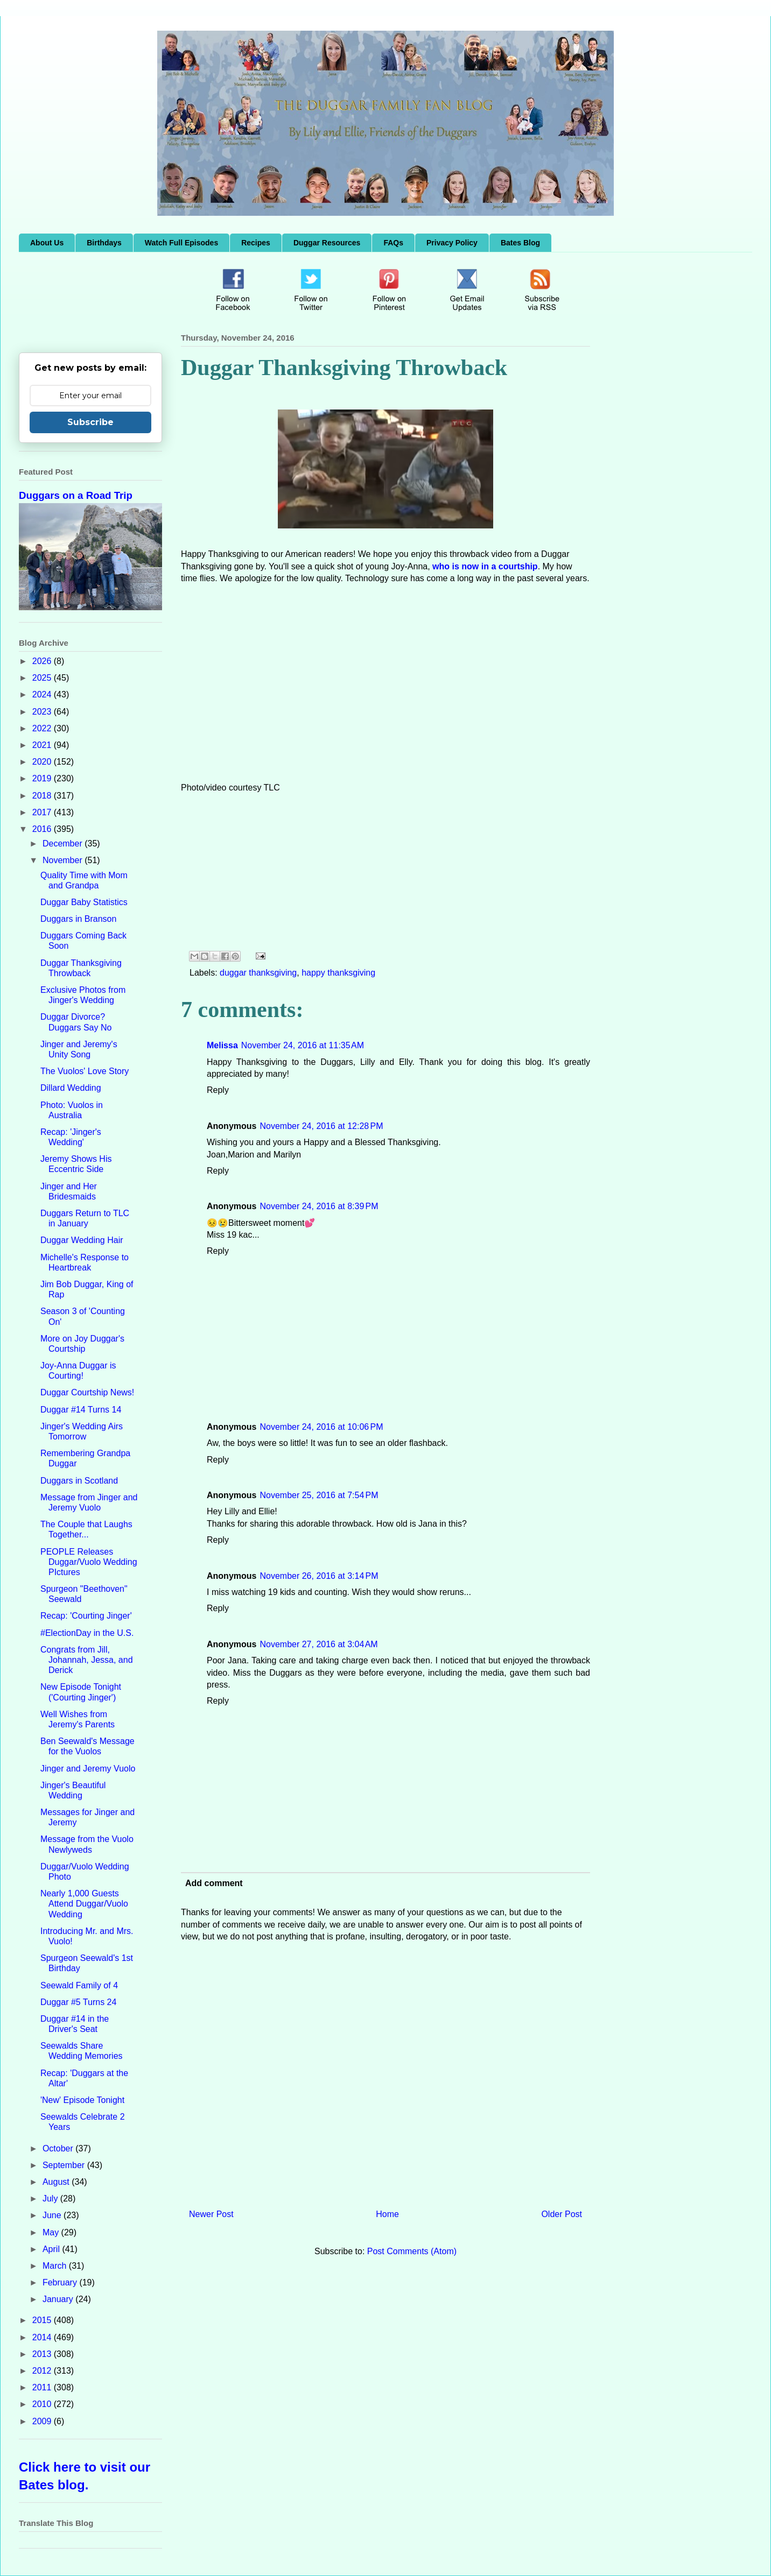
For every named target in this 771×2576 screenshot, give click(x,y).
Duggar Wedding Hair (81, 1240)
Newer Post (211, 2214)
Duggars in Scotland (79, 1480)
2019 (43, 778)
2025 (43, 677)
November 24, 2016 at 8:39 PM (319, 1206)
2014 (43, 2337)
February (61, 2282)
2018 (43, 795)
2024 (43, 694)
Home (387, 2214)
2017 (43, 812)
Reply (218, 1090)
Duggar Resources (326, 242)
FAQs (393, 242)
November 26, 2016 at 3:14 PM (319, 1575)
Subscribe (90, 422)
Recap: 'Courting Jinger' (86, 1615)
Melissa (222, 1045)
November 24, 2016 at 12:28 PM (321, 1126)
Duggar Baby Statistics (84, 902)
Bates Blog (520, 242)
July (51, 2198)
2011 (43, 2387)
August (57, 2181)
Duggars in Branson (78, 918)
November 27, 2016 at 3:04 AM (318, 1644)
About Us (47, 242)
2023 (43, 711)
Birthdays (104, 242)
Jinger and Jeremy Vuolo (87, 1768)
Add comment (214, 1883)
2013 (43, 2354)
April (52, 2249)
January (59, 2299)
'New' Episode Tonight (82, 2100)
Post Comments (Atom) (412, 2251)
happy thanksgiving (338, 972)
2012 (43, 2370)
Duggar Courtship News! (87, 1392)
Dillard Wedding (70, 1087)
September (65, 2165)
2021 (43, 745)
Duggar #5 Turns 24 (78, 2002)
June (53, 2215)
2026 (43, 661)
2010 (43, 2404)
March (56, 2265)
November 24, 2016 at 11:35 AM (302, 1045)
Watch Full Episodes (181, 242)
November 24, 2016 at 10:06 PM (321, 1426)
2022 (43, 728)
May (52, 2232)
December (64, 843)
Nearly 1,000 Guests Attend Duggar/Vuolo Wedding (84, 1903)
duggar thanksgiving (258, 972)
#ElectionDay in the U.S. (87, 1633)
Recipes (255, 242)
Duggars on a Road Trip (75, 495)
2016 (43, 829)
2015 (43, 2320)
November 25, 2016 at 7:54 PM (319, 1495)
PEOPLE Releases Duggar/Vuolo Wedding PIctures (88, 1562)
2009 (43, 2421)
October (59, 2148)
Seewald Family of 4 (79, 1985)
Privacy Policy (452, 242)
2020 (43, 761)
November (64, 860)
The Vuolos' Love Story (84, 1071)
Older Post (561, 2214)
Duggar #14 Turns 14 (80, 1409)
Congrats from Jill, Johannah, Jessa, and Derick (86, 1660)
